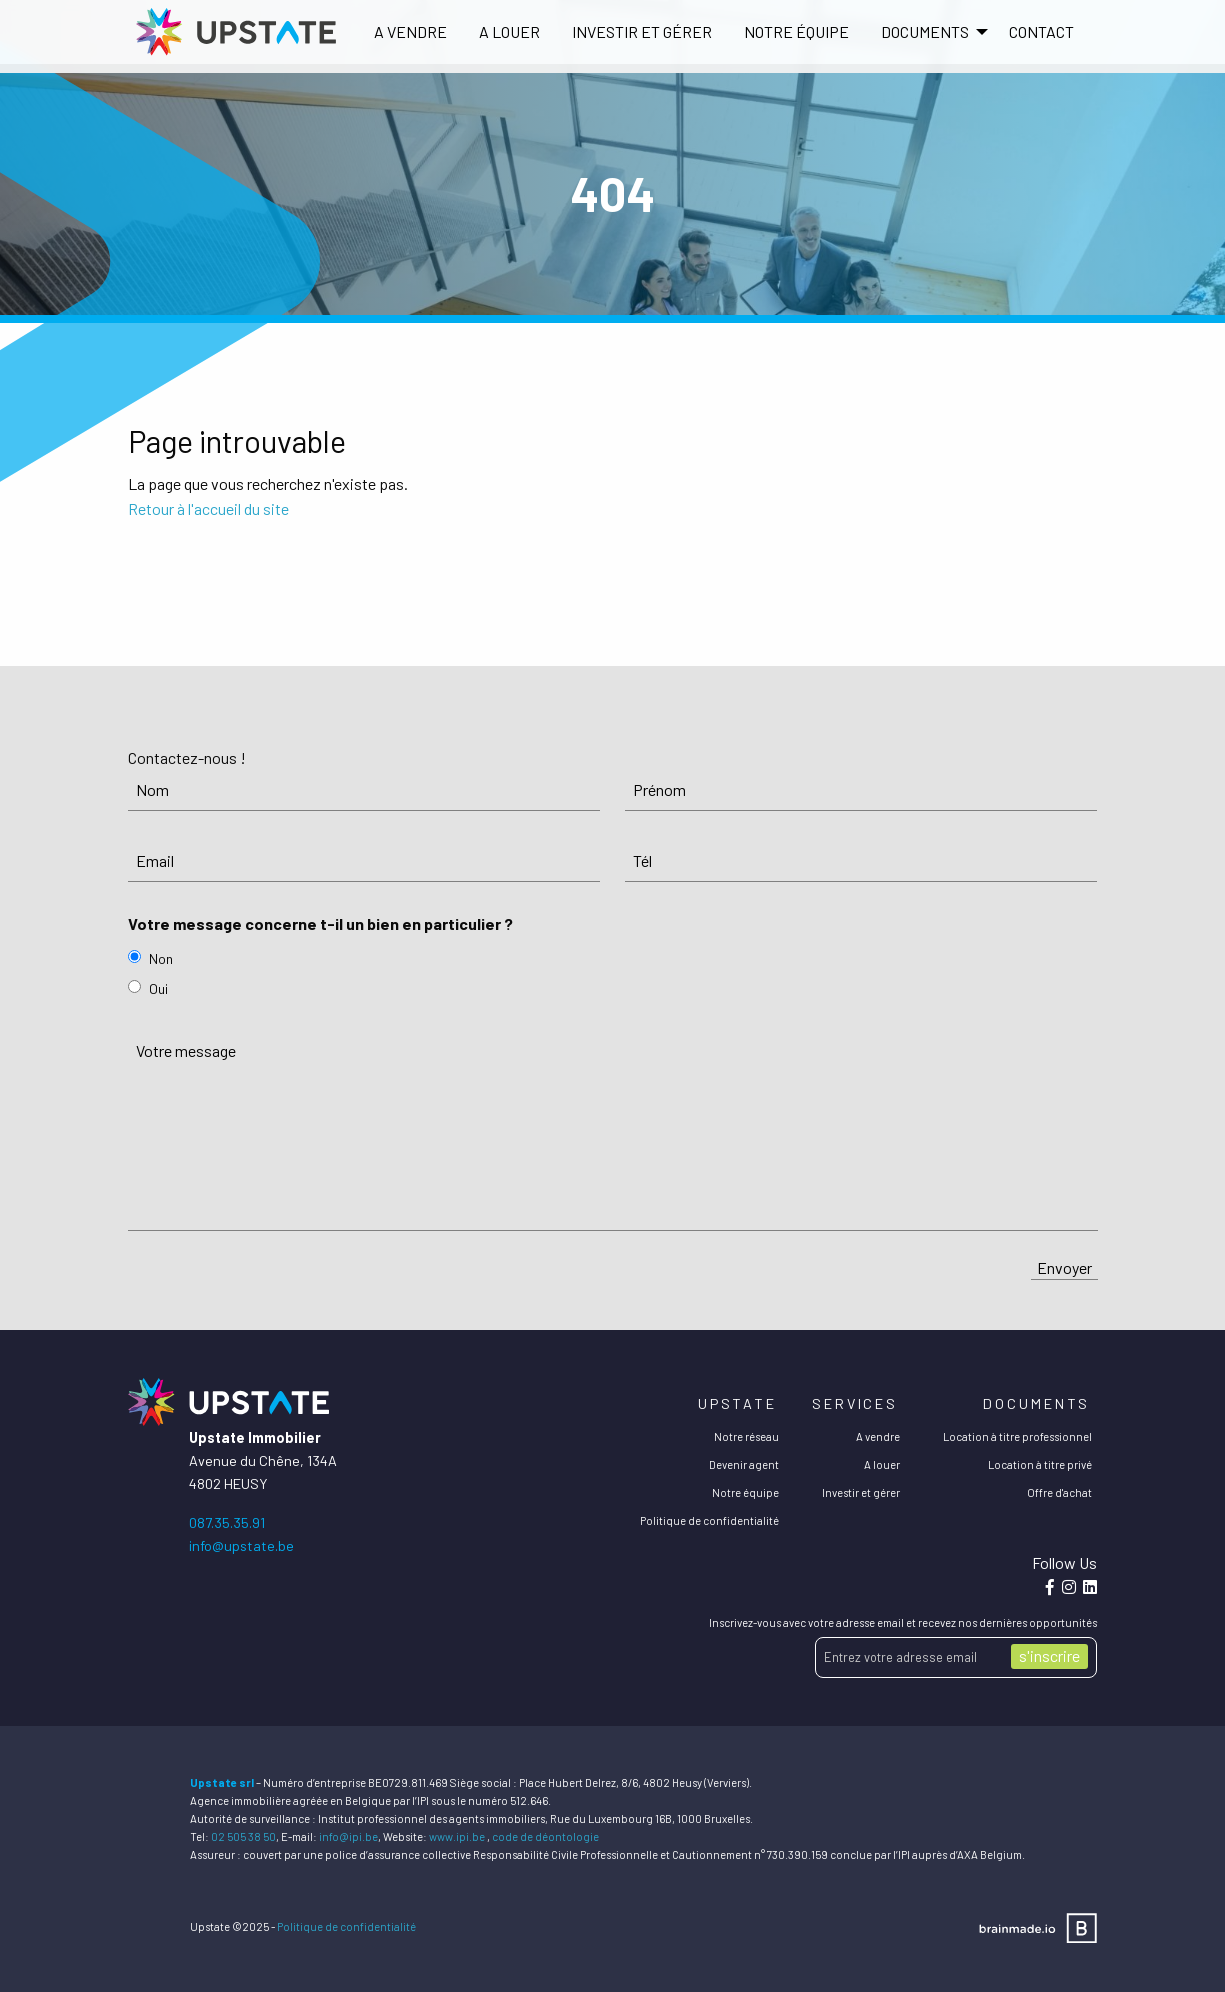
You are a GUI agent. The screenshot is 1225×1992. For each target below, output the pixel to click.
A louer (509, 31)
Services (855, 1403)
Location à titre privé (1040, 1464)
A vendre (410, 31)
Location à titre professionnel (1017, 1436)
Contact (1041, 31)
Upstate (737, 1403)
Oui (158, 988)
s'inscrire (1049, 1655)
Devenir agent (744, 1464)
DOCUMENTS (925, 31)
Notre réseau (746, 1436)
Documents (1036, 1403)
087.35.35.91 (227, 1522)
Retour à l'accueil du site (208, 508)
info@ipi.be (348, 1836)
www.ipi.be (457, 1836)
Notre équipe (796, 31)
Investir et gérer (642, 31)
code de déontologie (545, 1836)
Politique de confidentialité (709, 1520)
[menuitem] (410, 32)
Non (161, 958)
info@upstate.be (241, 1545)
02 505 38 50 (243, 1836)
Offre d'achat (1059, 1492)
